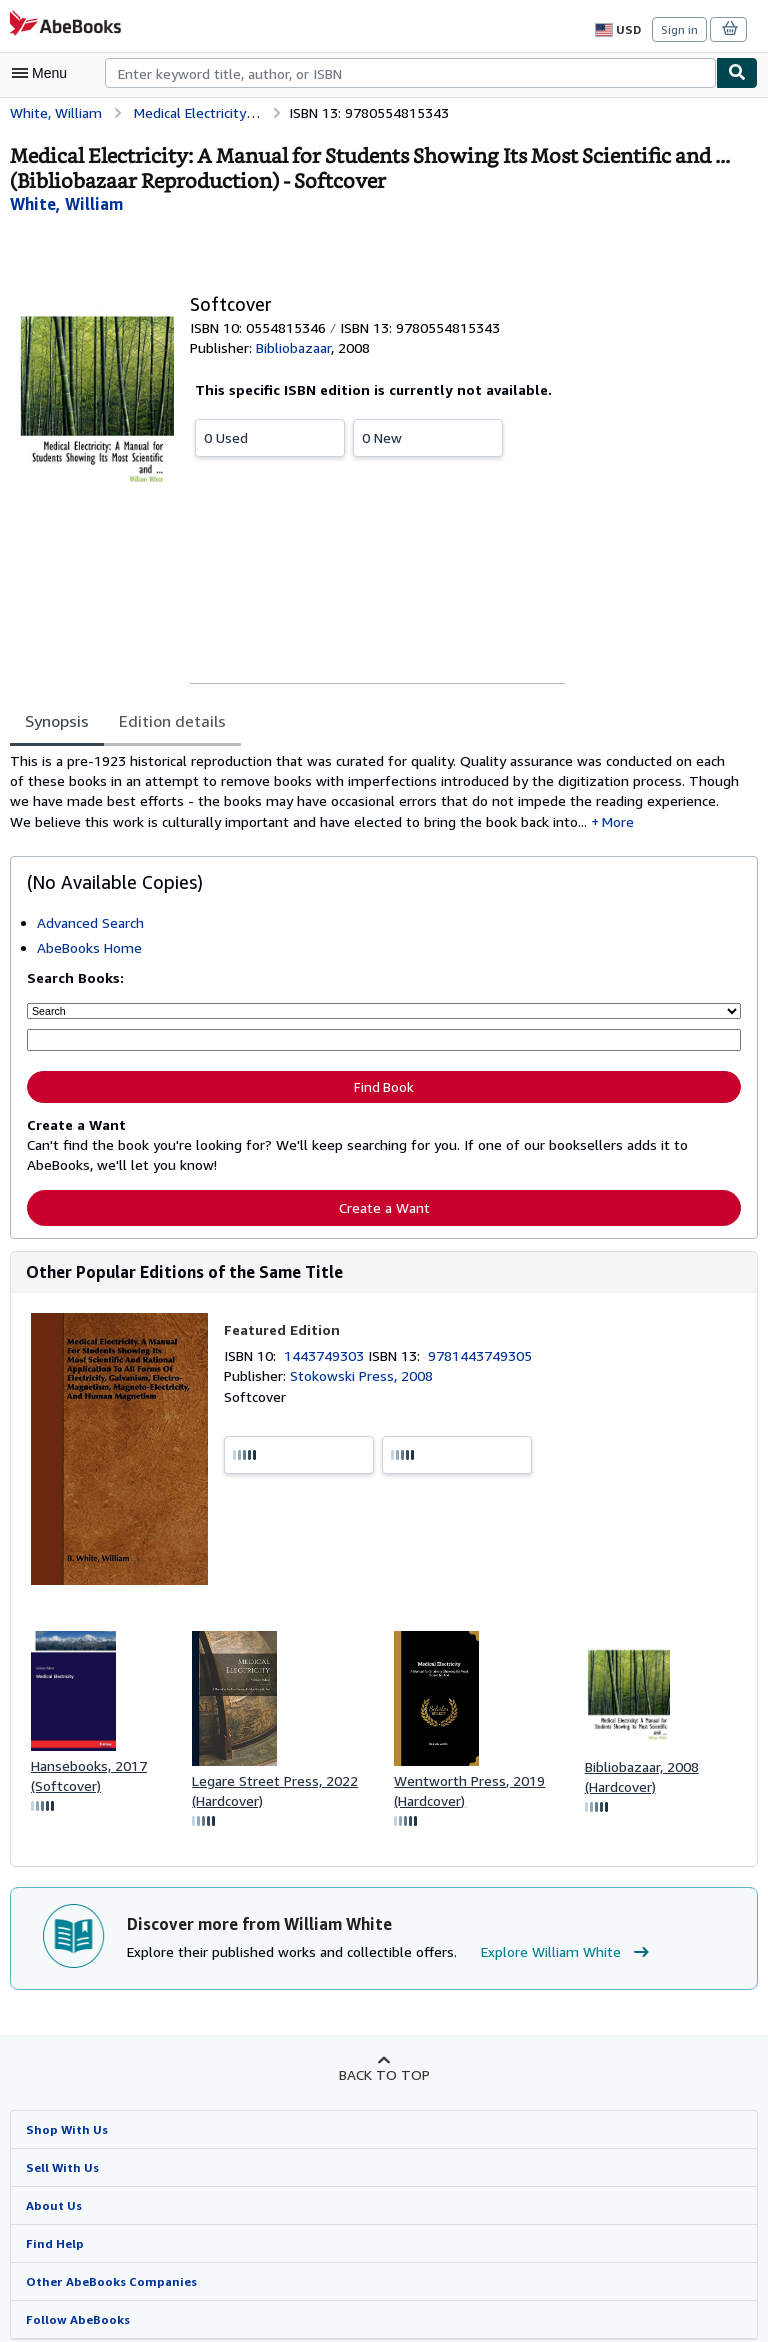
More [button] (496, 824)
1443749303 (328, 1356)
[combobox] (410, 73)
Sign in (679, 29)
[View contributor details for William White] (64, 203)
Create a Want (384, 1206)
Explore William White (553, 1955)
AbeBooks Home (89, 950)
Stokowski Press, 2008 (361, 1376)
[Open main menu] (44, 73)
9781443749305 (483, 1356)
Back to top (383, 2077)
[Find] (737, 73)
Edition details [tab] (170, 720)
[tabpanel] (376, 793)
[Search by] (384, 1013)
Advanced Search (92, 925)
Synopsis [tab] (57, 720)
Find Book (384, 1087)
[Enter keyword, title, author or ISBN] (384, 1041)
